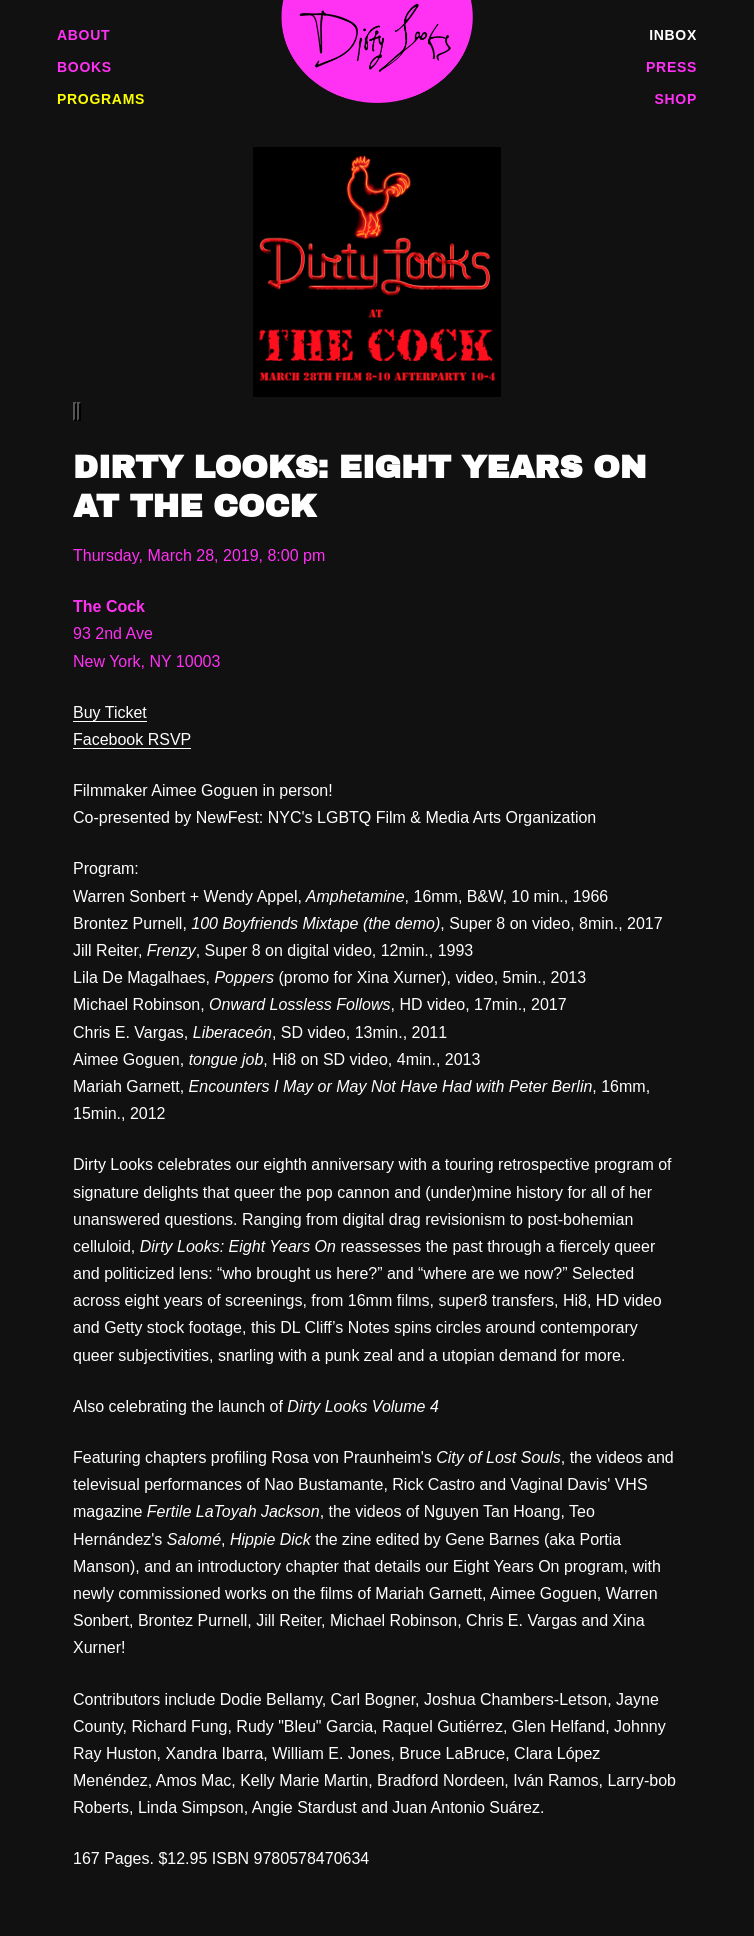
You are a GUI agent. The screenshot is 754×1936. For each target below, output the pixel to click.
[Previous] (75, 411)
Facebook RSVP (132, 739)
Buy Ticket (110, 712)
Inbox (673, 35)
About (83, 35)
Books (84, 67)
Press (671, 67)
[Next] (79, 411)
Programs (101, 99)
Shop (676, 99)
